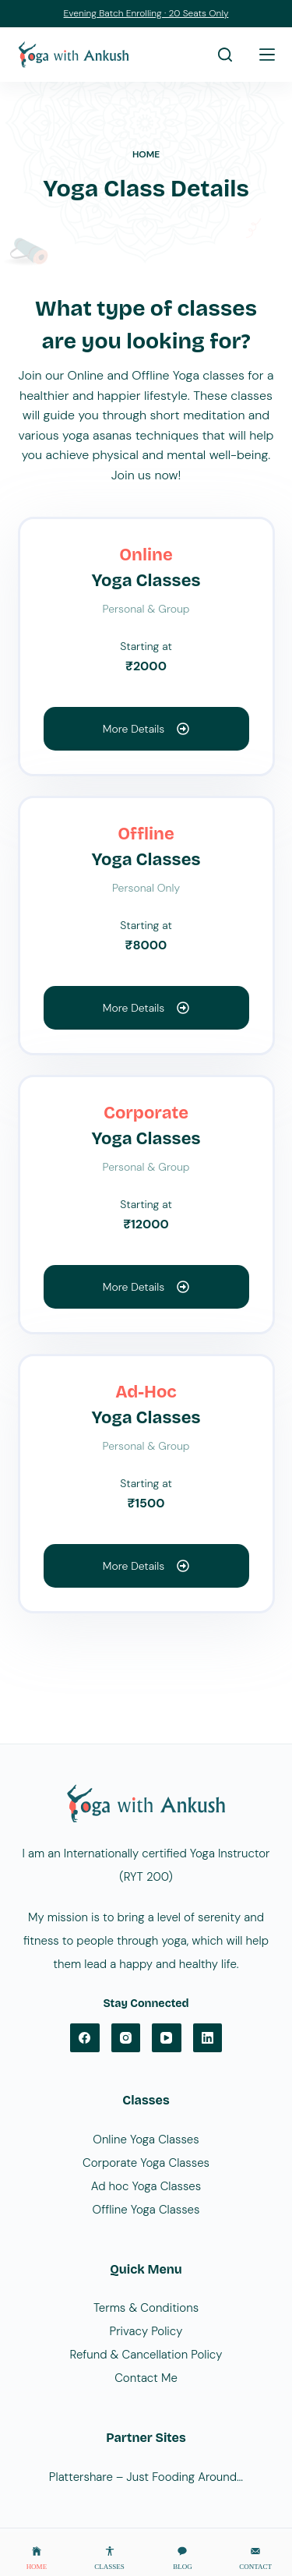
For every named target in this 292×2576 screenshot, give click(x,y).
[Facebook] (85, 2038)
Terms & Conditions (146, 2308)
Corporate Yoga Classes (146, 2163)
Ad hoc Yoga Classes (146, 2186)
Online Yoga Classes (146, 2139)
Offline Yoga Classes (146, 2209)
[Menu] (267, 54)
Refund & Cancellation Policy (146, 2354)
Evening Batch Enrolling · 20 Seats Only (146, 13)
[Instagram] (126, 2038)
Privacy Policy (146, 2331)
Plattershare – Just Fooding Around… (146, 2477)
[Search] (225, 55)
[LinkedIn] (208, 2038)
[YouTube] (166, 2038)
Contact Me (146, 2378)
